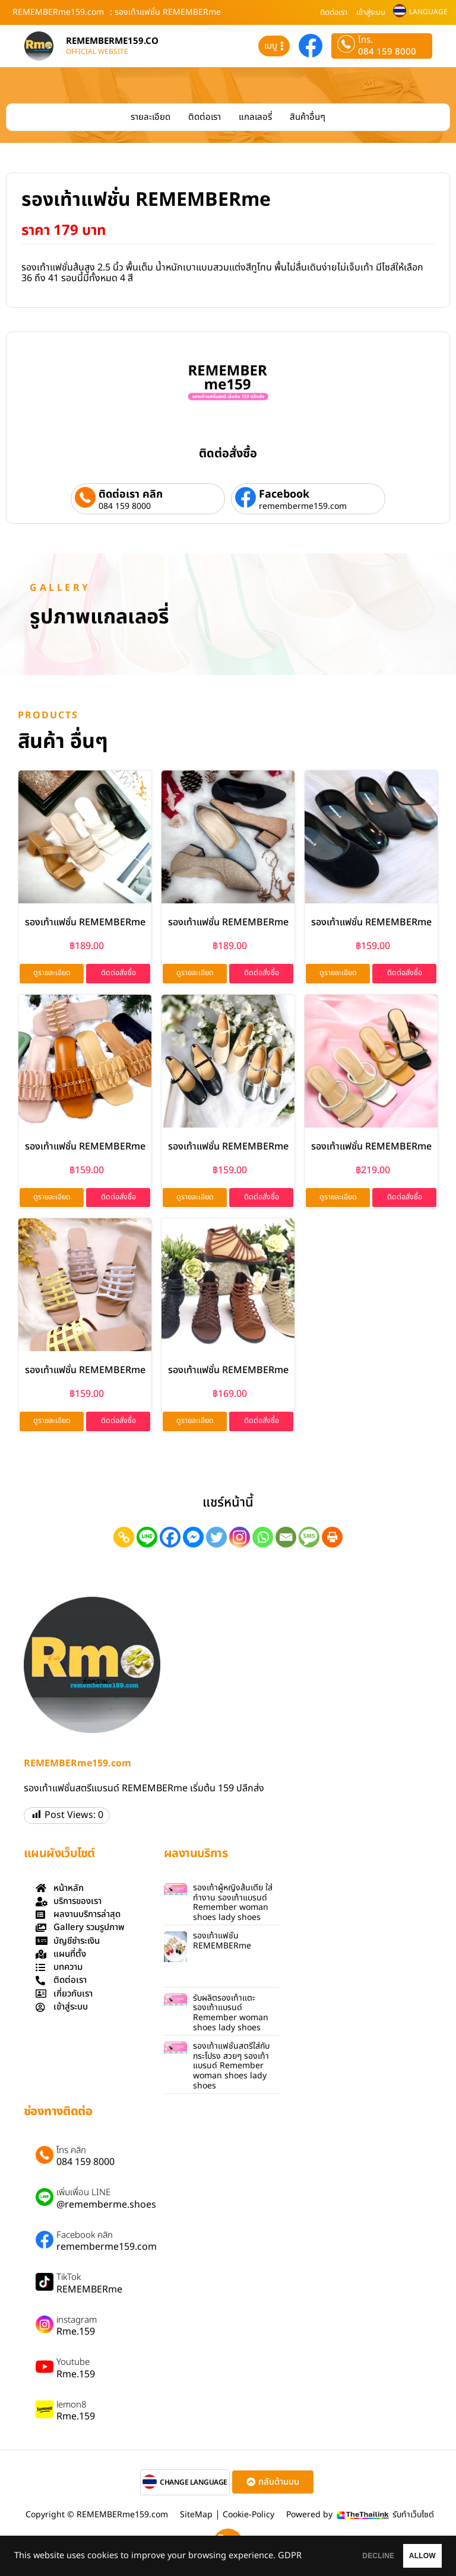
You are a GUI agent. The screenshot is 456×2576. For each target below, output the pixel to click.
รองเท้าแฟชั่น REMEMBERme (85, 922)
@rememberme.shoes (106, 2207)
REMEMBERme (89, 2292)
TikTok (68, 2280)
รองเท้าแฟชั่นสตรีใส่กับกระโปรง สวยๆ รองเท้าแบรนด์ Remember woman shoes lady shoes (231, 2068)
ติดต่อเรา (333, 12)
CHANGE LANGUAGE (193, 2484)
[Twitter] (216, 1539)
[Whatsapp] (262, 1539)
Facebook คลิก (84, 2237)
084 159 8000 (387, 51)
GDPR (75, 2560)
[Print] (332, 1539)
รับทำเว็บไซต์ (413, 2517)
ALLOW (407, 2553)
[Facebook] (170, 1539)
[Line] (147, 1539)
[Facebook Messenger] (193, 1539)
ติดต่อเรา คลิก (131, 494)
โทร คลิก (71, 2153)
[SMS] (309, 1539)
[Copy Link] (123, 1539)
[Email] (286, 1539)
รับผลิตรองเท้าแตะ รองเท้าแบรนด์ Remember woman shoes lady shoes (230, 2015)
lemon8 (71, 2407)
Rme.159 (75, 2334)
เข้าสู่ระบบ (370, 12)
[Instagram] (239, 1539)
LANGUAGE (428, 12)
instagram (76, 2322)
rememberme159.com (303, 506)
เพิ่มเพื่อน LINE (83, 2195)
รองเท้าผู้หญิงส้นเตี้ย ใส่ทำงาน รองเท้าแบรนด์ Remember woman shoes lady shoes (233, 1905)
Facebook (284, 494)
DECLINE (334, 2553)
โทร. (365, 40)
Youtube (73, 2364)
